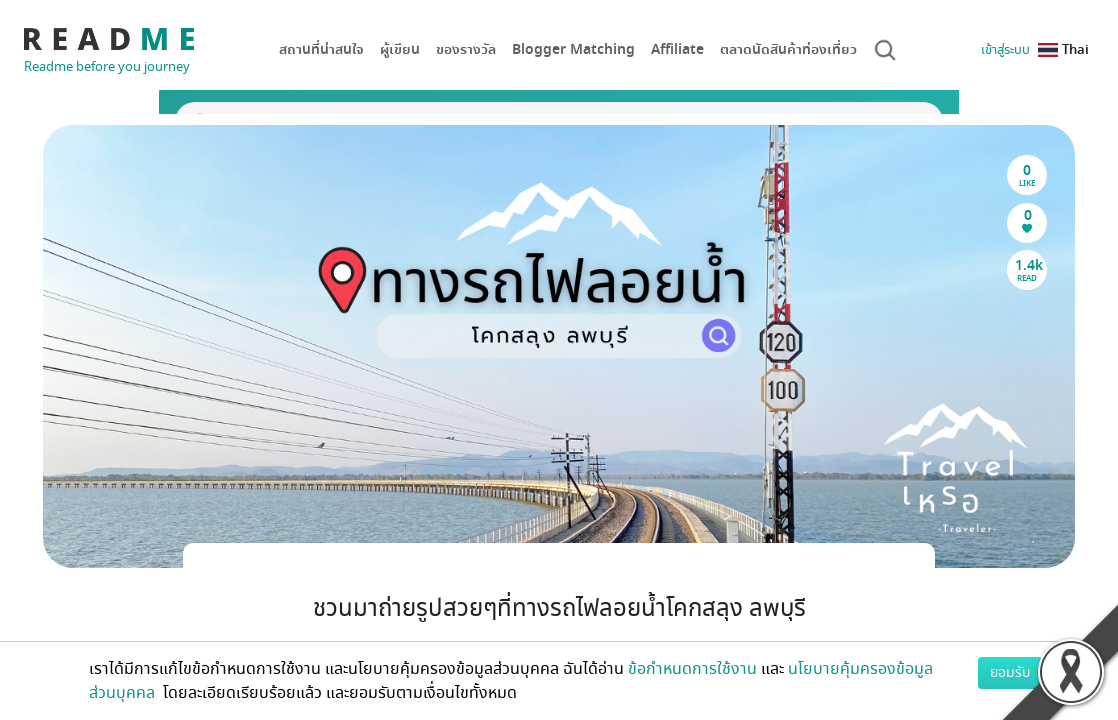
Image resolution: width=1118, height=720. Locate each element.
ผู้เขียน (400, 49)
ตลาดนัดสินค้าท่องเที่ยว (788, 49)
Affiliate (677, 49)
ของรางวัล (466, 49)
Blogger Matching (573, 49)
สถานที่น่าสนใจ (321, 49)
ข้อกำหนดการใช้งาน (692, 669)
